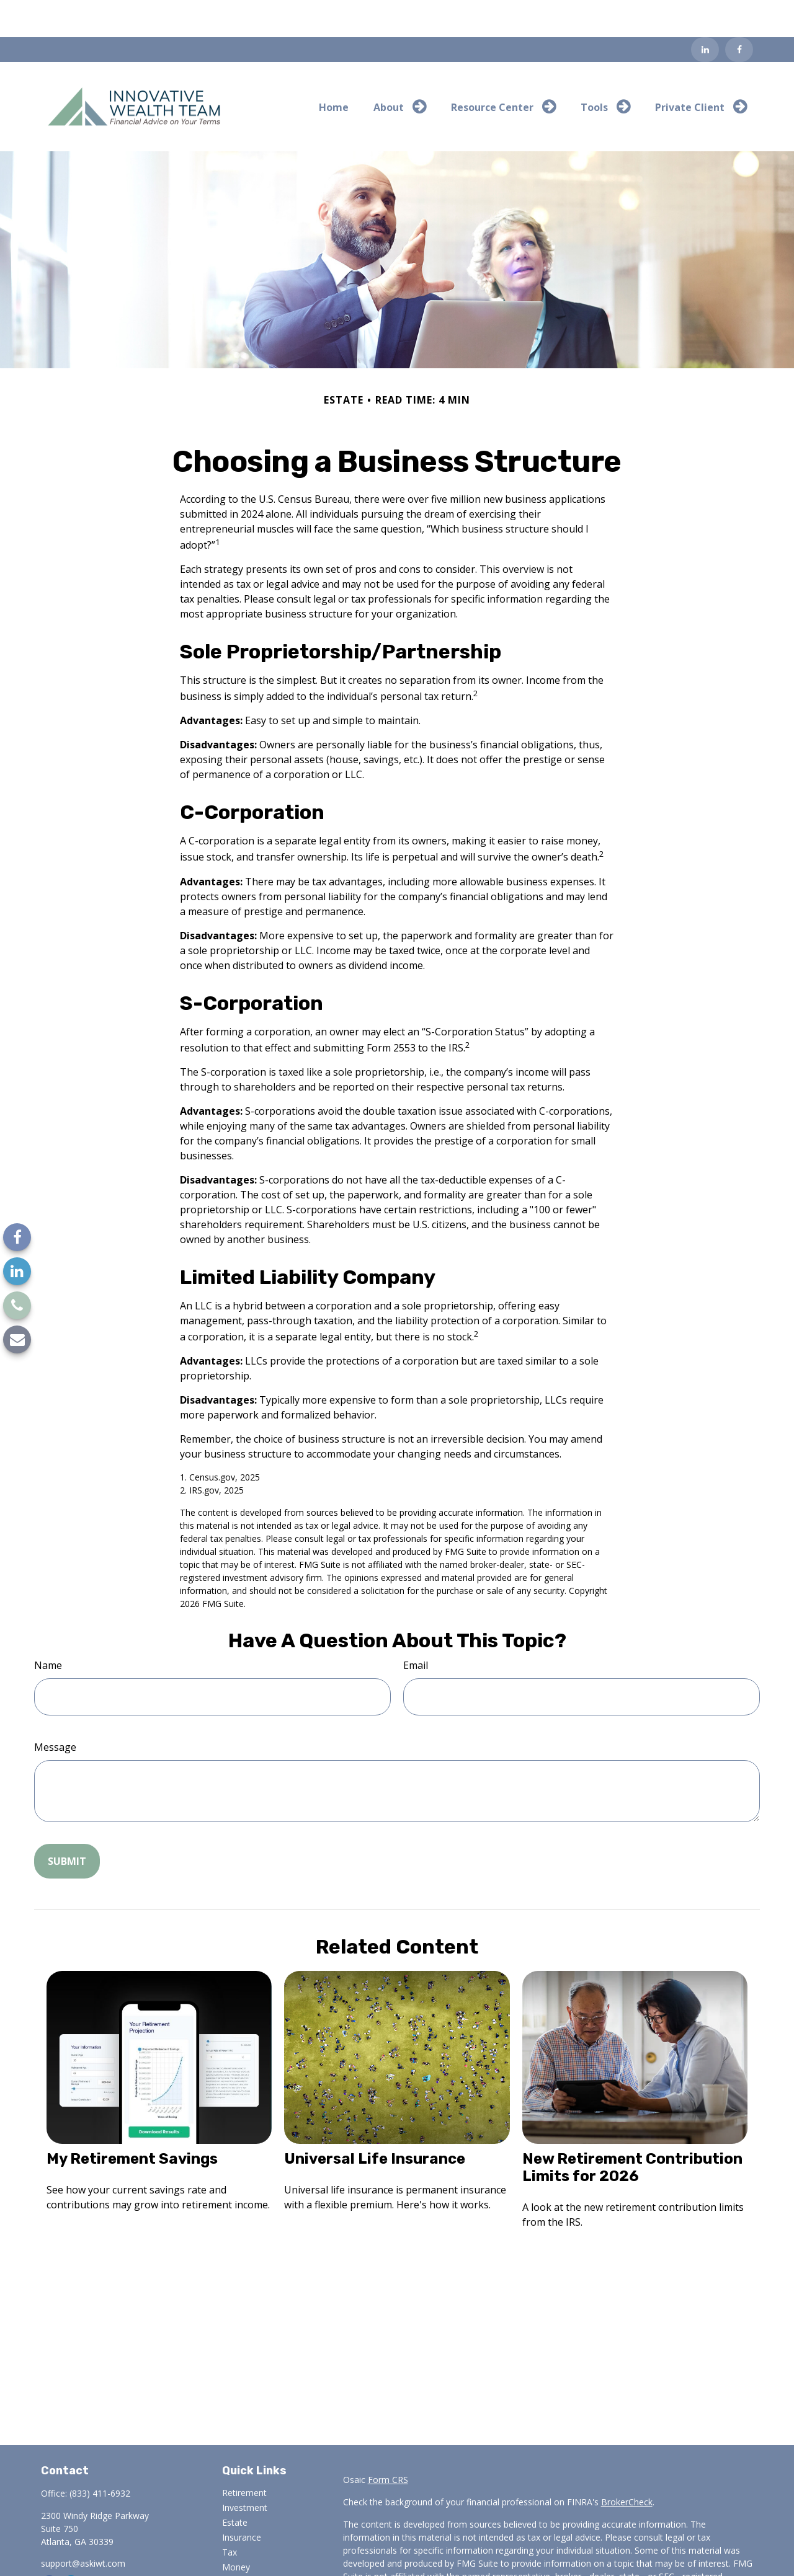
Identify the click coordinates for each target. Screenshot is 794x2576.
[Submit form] (67, 1824)
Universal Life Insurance (374, 2121)
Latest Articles (250, 2559)
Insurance (241, 2500)
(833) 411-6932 (99, 2456)
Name (48, 1628)
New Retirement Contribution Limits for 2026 (632, 2130)
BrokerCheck (627, 2465)
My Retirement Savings (132, 2121)
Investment (244, 2470)
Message (55, 1710)
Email (415, 1628)
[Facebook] (739, 12)
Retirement (244, 2455)
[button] (334, 69)
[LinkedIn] (705, 12)
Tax (229, 2515)
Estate (235, 2485)
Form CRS (388, 2442)
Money (236, 2530)
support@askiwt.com (83, 2526)
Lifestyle (239, 2545)
